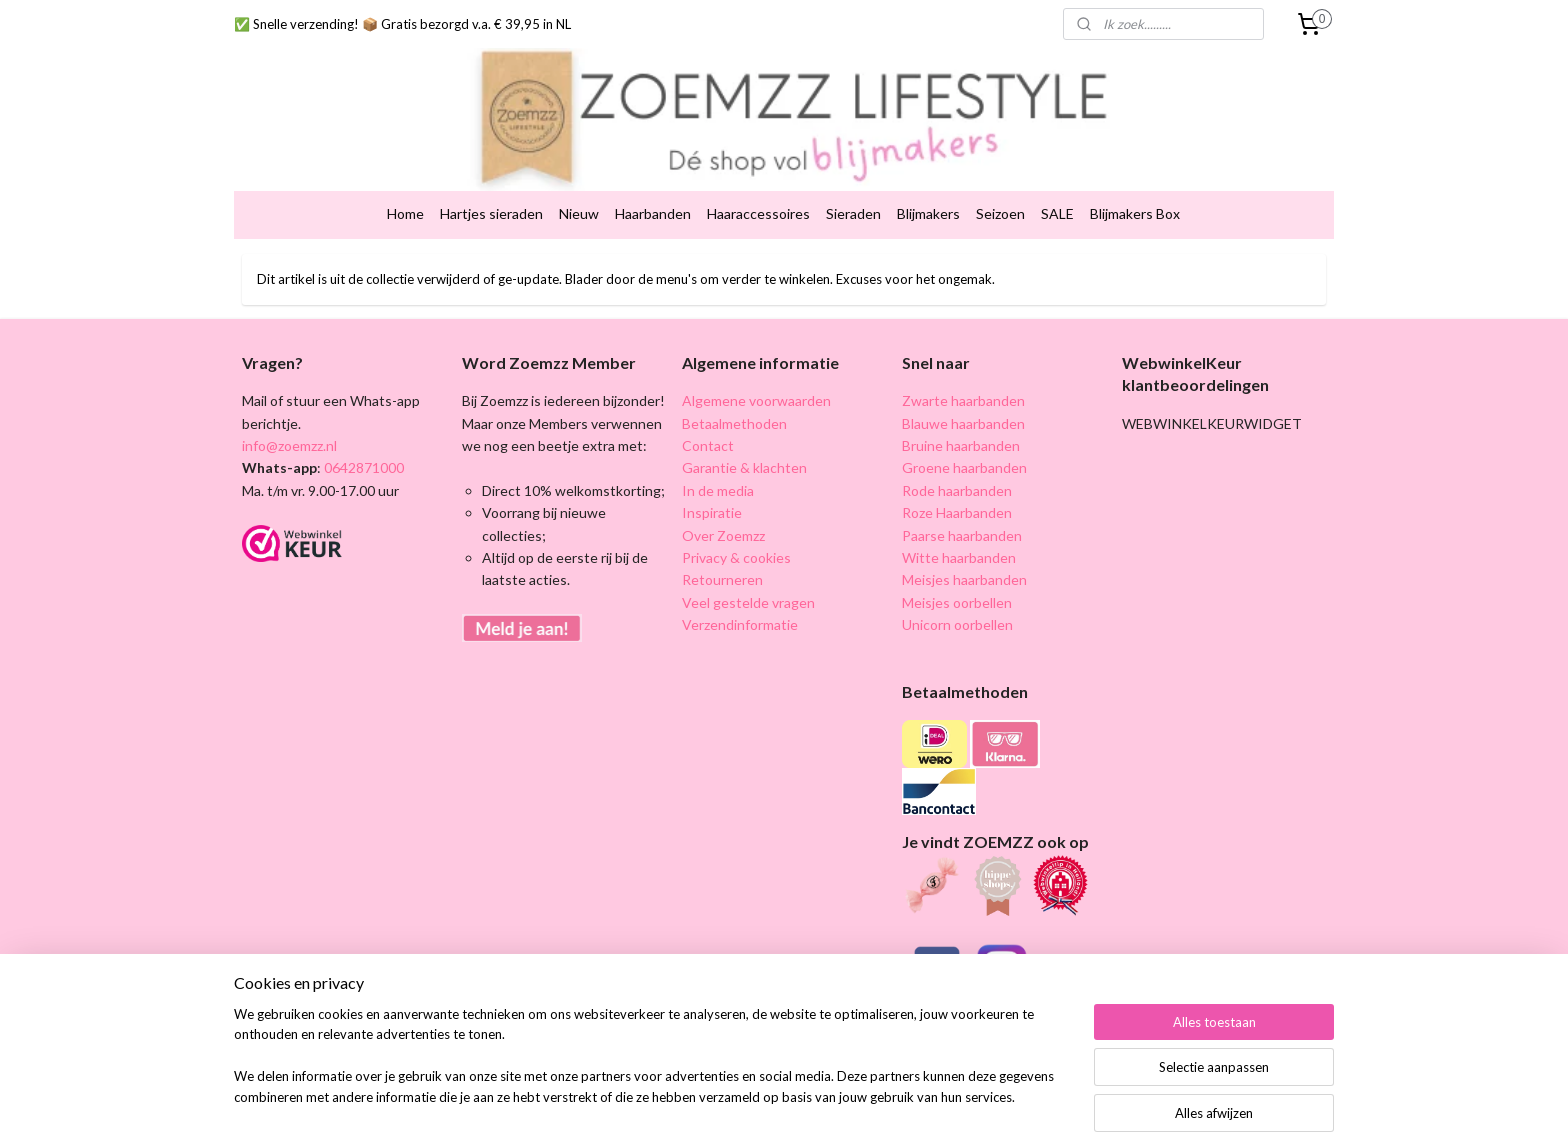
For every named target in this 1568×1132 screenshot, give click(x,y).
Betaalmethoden (734, 380)
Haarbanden (653, 171)
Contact (708, 402)
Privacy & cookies (736, 514)
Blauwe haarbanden (963, 380)
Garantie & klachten (744, 425)
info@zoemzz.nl (289, 402)
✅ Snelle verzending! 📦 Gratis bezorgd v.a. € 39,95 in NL (402, 24)
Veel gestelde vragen (748, 559)
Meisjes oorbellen (957, 559)
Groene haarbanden (964, 425)
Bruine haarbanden (961, 402)
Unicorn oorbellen (957, 582)
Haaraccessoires (758, 171)
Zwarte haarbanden (963, 358)
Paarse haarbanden (962, 492)
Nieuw (579, 171)
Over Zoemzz (723, 492)
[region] (652, 1068)
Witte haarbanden (959, 514)
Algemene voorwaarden (756, 358)
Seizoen (1000, 171)
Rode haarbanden (957, 447)
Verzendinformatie (740, 582)
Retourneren (722, 537)
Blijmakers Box (1135, 171)
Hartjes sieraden (491, 171)
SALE (1057, 171)
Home (405, 171)
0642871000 (362, 425)
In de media (718, 447)
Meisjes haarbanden (964, 537)
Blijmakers (928, 171)
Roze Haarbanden (957, 470)
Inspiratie (712, 470)
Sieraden (853, 171)
